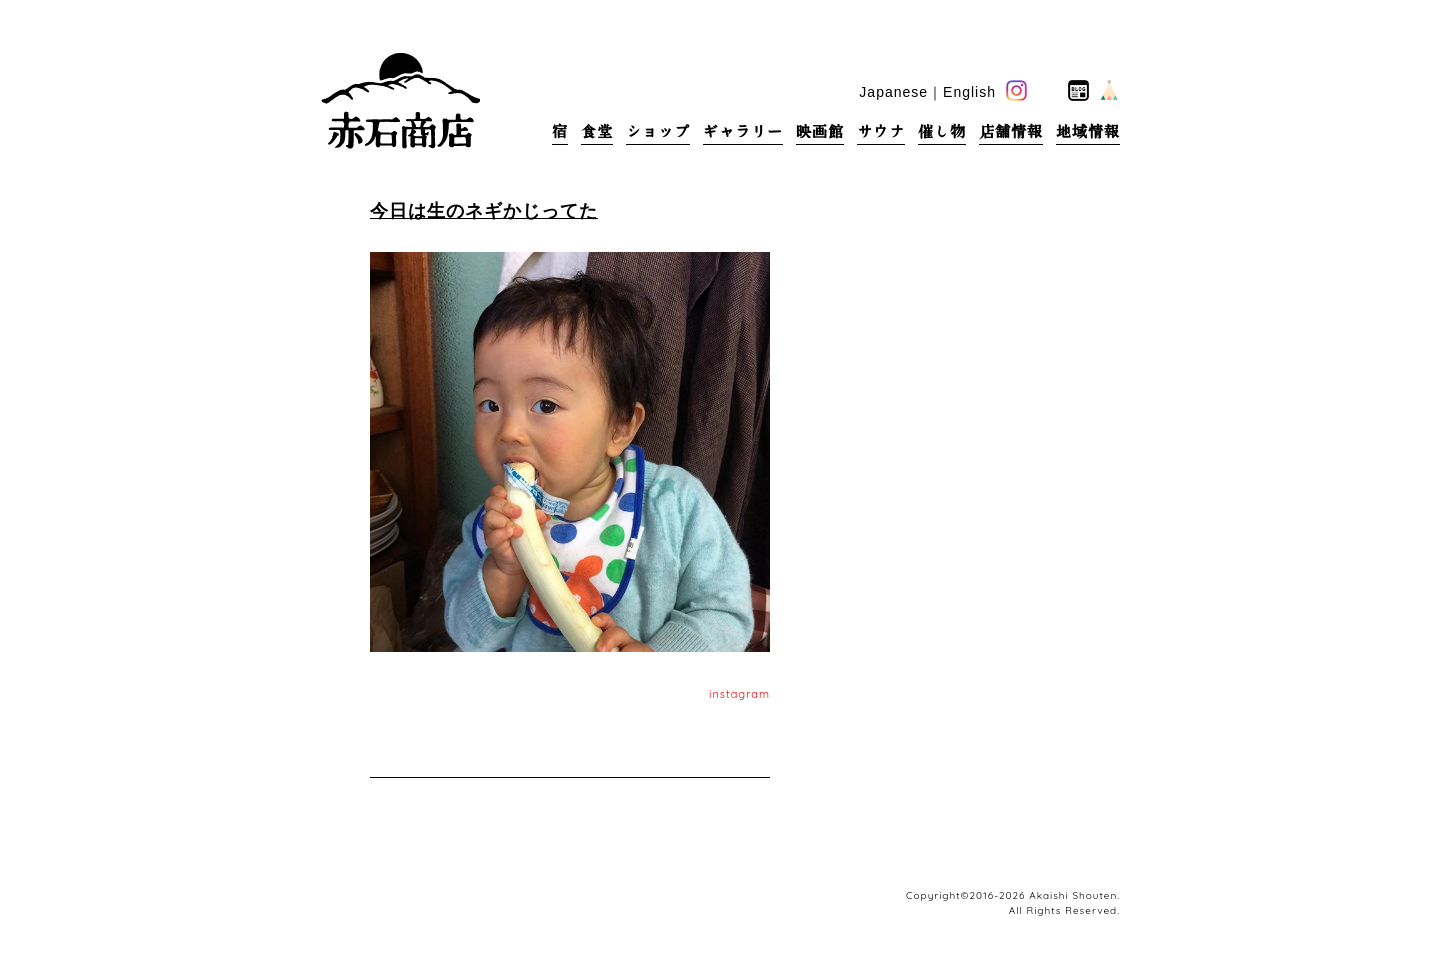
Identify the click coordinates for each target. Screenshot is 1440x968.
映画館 (820, 131)
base (1109, 90)
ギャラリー (743, 131)
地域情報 (1088, 131)
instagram (739, 694)
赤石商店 (400, 100)
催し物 (942, 131)
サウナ (881, 131)
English (969, 92)
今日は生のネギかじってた (484, 210)
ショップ (658, 131)
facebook (1047, 90)
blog (1078, 90)
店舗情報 (1011, 131)
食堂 (597, 131)
